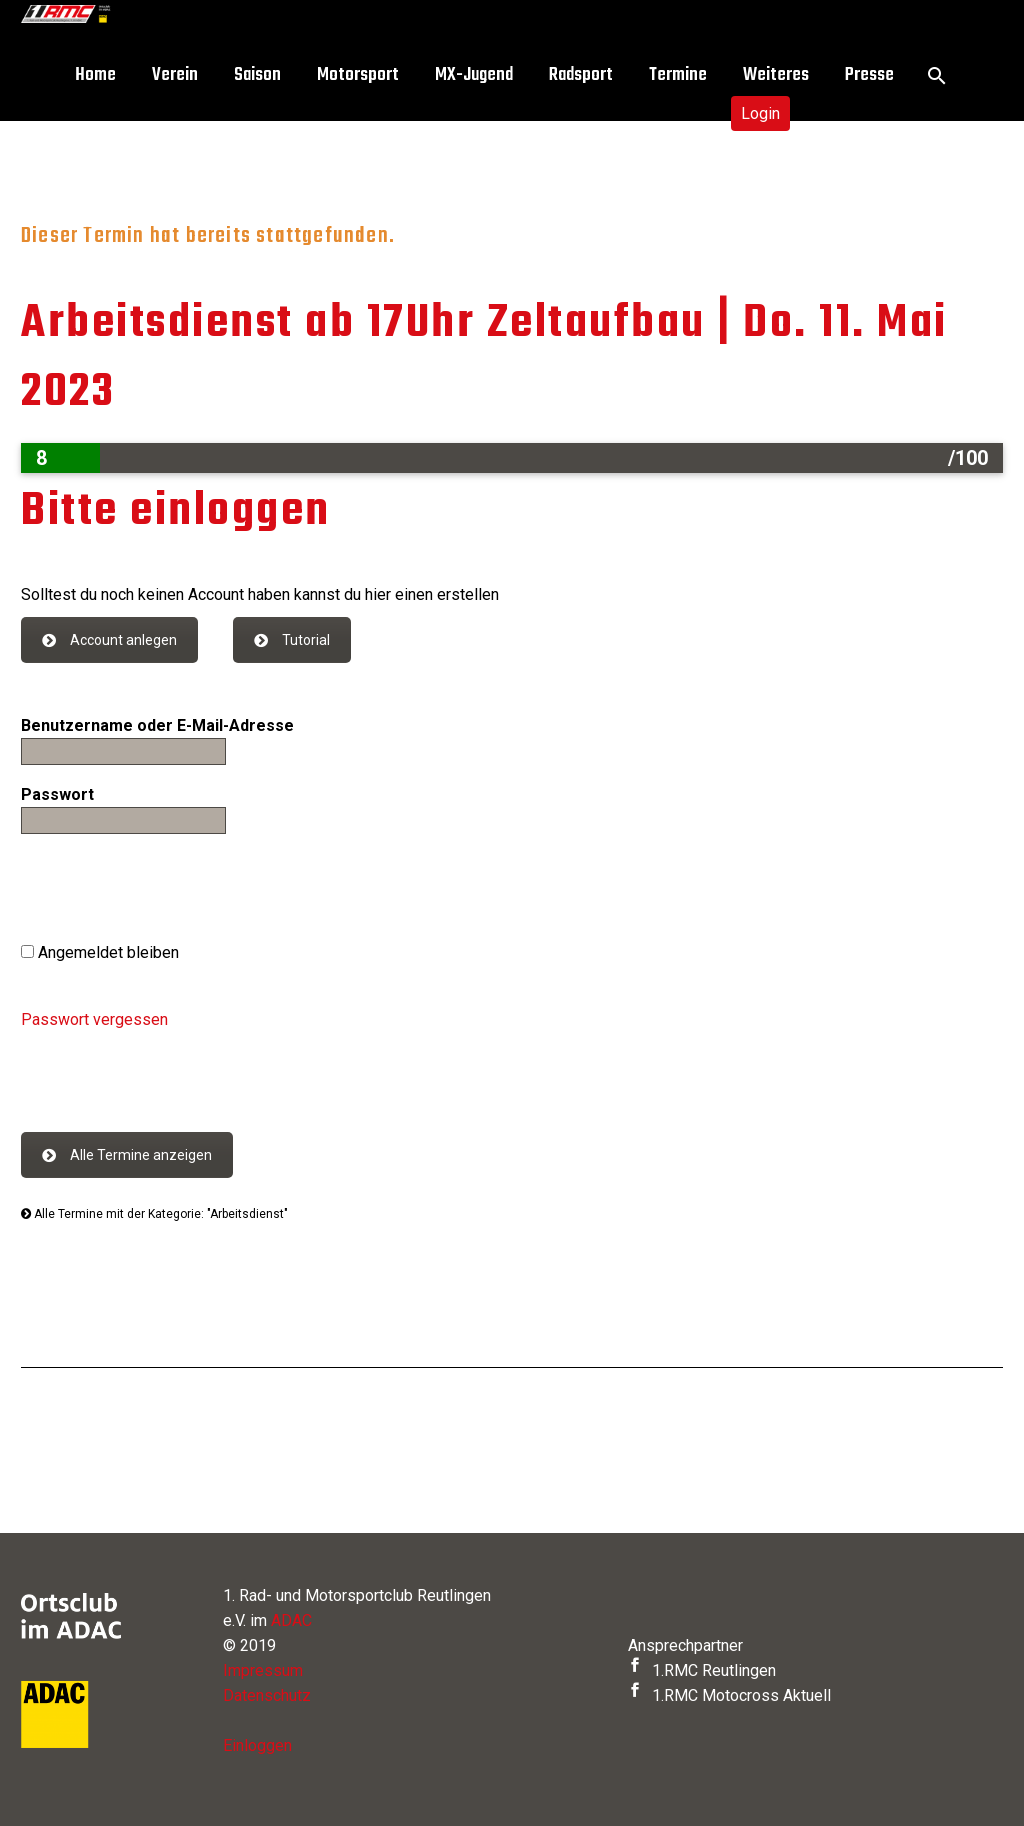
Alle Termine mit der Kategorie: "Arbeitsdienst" (154, 1214)
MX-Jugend (474, 75)
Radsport (581, 75)
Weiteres (776, 75)
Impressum (263, 1670)
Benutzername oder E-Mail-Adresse (157, 725)
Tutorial (292, 640)
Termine (678, 75)
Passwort (57, 794)
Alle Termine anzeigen (127, 1155)
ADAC (291, 1620)
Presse (869, 75)
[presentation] (173, 891)
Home (95, 75)
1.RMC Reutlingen (702, 1670)
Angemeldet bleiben (100, 952)
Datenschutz (267, 1695)
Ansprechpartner (685, 1645)
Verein (175, 75)
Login (760, 113)
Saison (257, 75)
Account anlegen (109, 640)
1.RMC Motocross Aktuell (729, 1695)
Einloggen (257, 1745)
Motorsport (358, 75)
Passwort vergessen (94, 1019)
